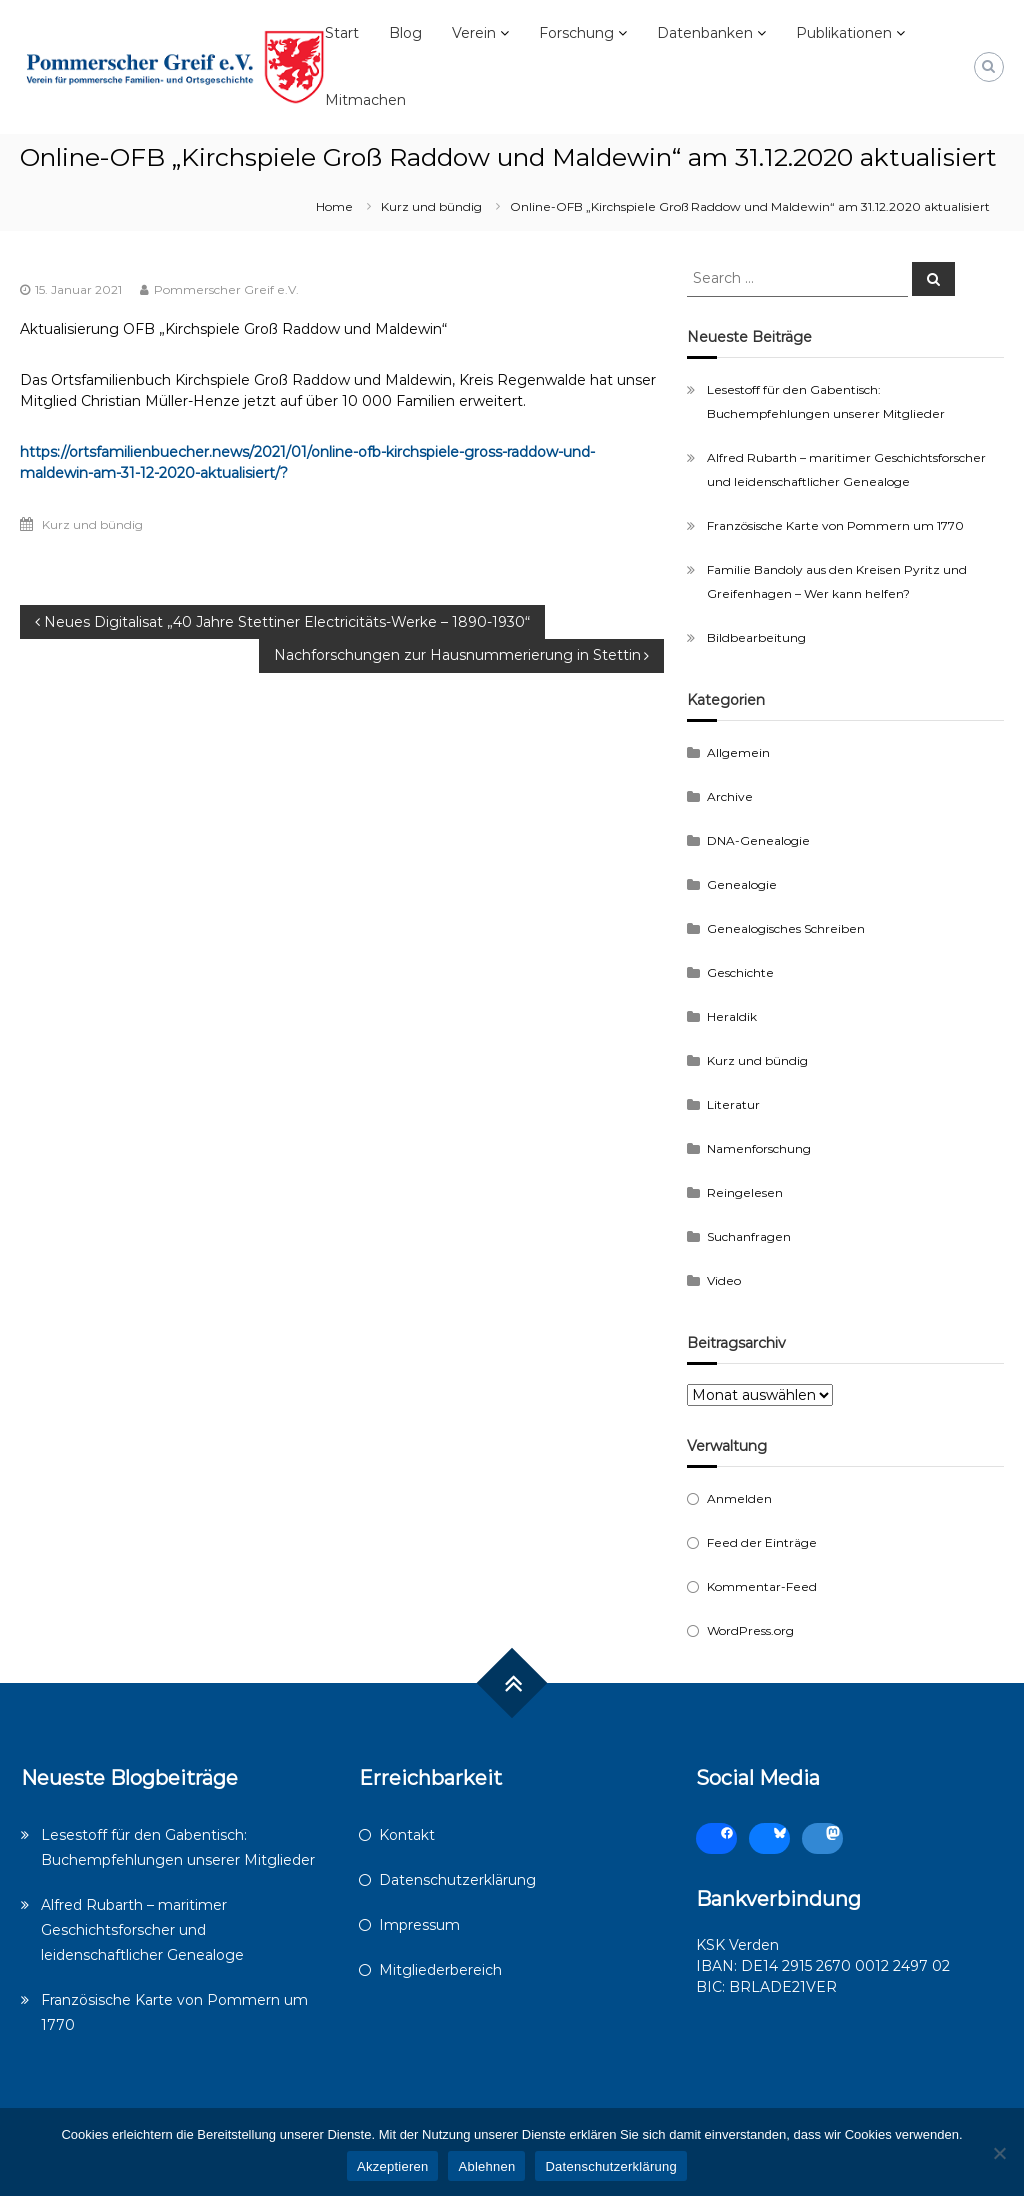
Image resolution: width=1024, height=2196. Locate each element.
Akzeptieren (392, 2166)
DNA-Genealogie (758, 840)
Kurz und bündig (431, 206)
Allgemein (738, 752)
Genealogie (742, 884)
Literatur (733, 1104)
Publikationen (844, 33)
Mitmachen (365, 100)
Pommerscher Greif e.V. (226, 289)
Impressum (419, 1925)
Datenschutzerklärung (457, 1880)
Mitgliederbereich (440, 1970)
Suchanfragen (749, 1236)
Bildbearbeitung (756, 637)
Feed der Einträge (762, 1542)
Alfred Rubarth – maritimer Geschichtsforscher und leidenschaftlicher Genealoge (142, 1930)
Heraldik (732, 1016)
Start (342, 33)
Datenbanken (705, 33)
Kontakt (407, 1835)
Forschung (576, 33)
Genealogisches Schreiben (786, 928)
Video (724, 1280)
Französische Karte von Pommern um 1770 (835, 525)
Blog (405, 33)
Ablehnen (486, 2166)
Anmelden (739, 1498)
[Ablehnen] (999, 2153)
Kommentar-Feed (762, 1586)
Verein (474, 33)
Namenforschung (759, 1148)
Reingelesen (745, 1192)
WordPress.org (750, 1630)
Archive (730, 796)
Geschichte (740, 972)
